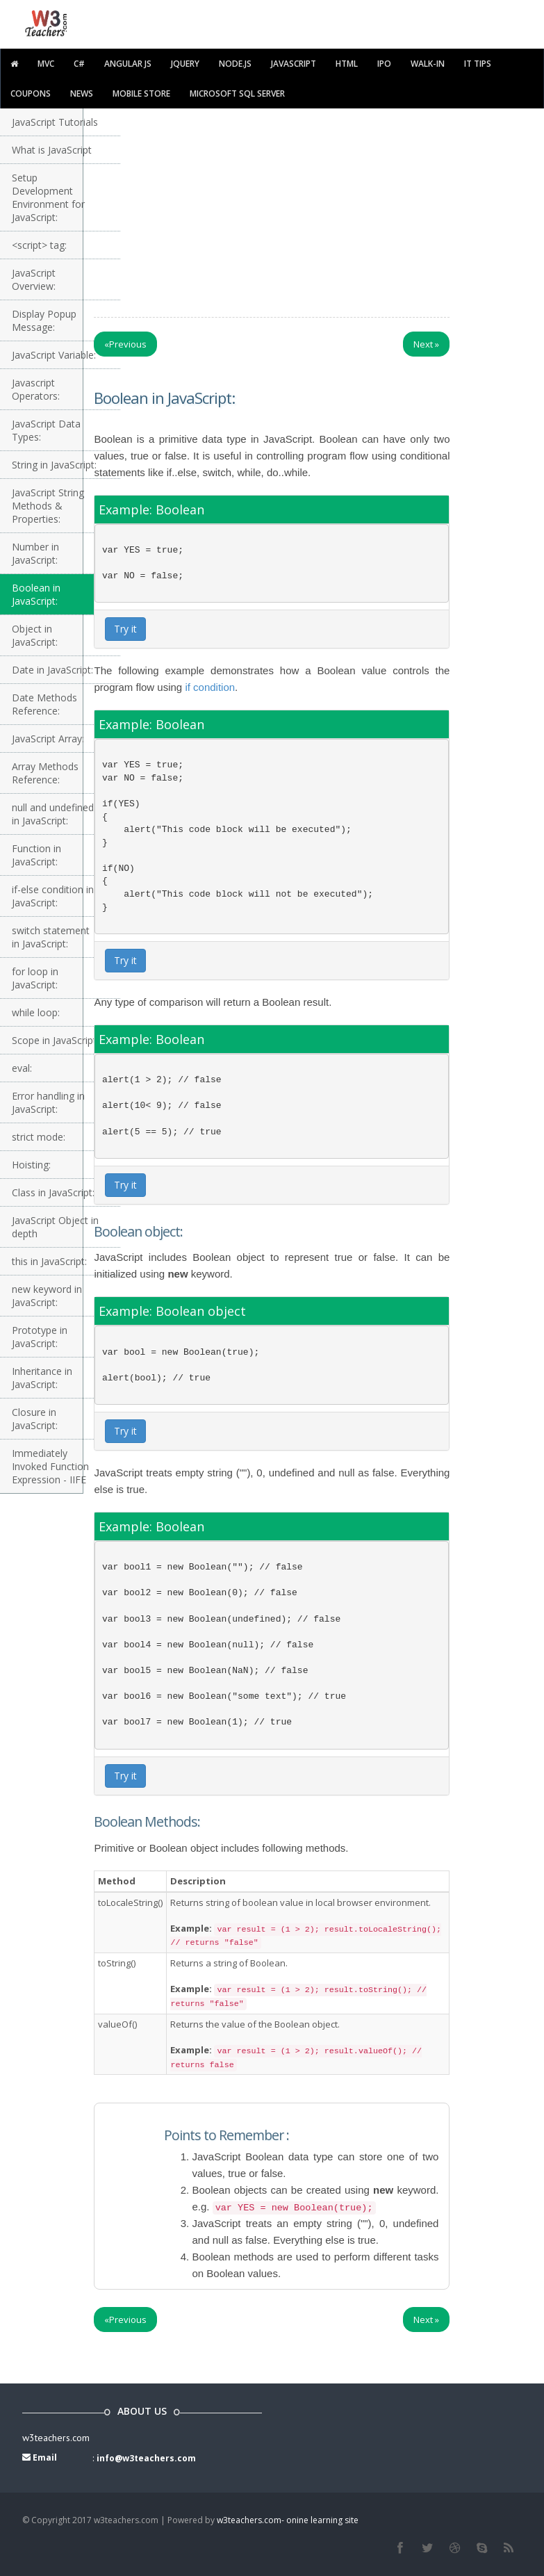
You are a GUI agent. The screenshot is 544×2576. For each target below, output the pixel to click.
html (347, 64)
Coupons (30, 93)
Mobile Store (141, 93)
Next (426, 344)
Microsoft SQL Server (237, 93)
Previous (125, 344)
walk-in (428, 64)
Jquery (185, 64)
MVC (46, 64)
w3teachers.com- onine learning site (287, 2520)
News (81, 93)
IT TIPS (477, 64)
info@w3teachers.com (146, 2458)
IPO (384, 64)
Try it (125, 628)
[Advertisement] (314, 209)
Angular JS (127, 64)
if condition (210, 687)
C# (79, 64)
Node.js (235, 64)
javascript (293, 64)
